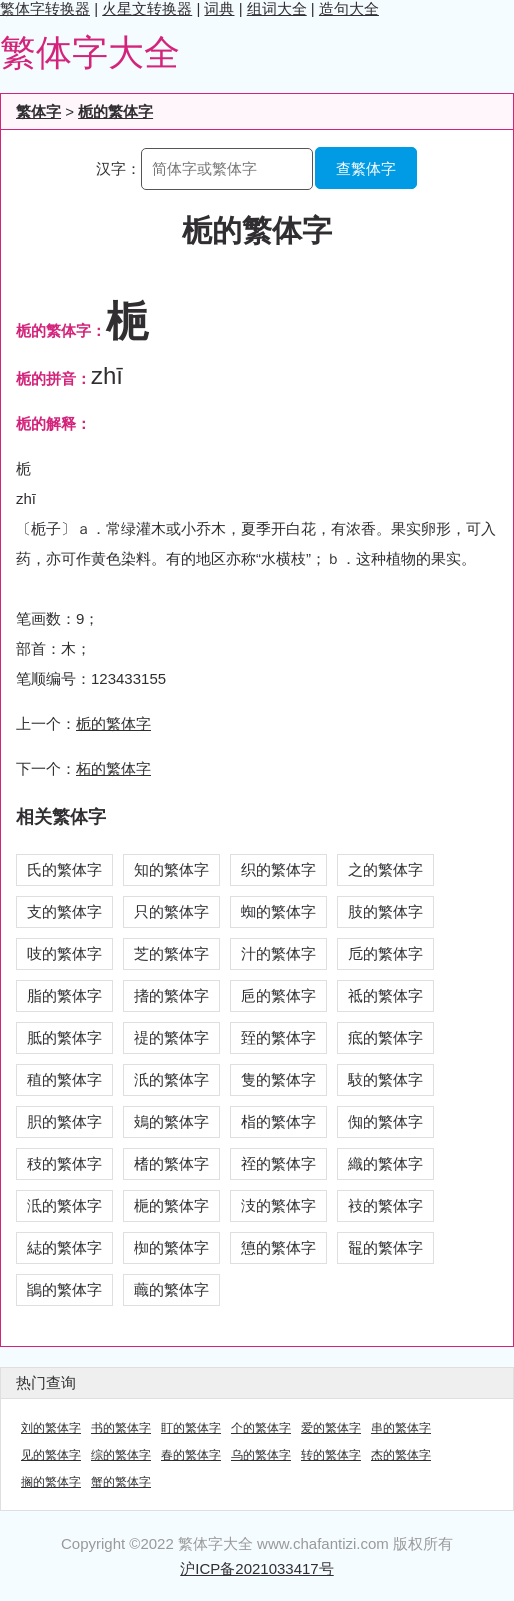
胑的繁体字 (64, 1121)
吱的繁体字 (64, 953)
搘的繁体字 (171, 995)
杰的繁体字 (401, 1455)
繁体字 (38, 111)
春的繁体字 (191, 1455)
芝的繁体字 (171, 953)
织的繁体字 (278, 869)
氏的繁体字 (64, 869)
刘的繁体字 (51, 1428)
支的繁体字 (64, 911)
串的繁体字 (401, 1428)
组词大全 (277, 8)
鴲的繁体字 (64, 1289)
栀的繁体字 (115, 111)
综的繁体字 (121, 1455)
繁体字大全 (90, 52)
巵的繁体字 (278, 995)
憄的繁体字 (278, 1247)
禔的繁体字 (171, 1037)
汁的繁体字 (278, 953)
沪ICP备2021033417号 (256, 1568)
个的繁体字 (261, 1428)
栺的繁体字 (278, 1121)
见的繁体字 (51, 1455)
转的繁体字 (331, 1455)
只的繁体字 (171, 911)
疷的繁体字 (385, 1037)
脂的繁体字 (64, 995)
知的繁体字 (171, 869)
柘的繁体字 (113, 768)
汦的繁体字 (171, 1079)
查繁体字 (366, 168)
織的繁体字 (385, 1163)
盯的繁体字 (191, 1428)
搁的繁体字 (51, 1482)
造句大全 (349, 8)
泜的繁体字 (64, 1205)
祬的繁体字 (278, 1163)
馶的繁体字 (385, 1079)
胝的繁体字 (64, 1037)
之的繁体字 (385, 869)
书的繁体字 (121, 1428)
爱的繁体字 (331, 1428)
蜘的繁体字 (278, 911)
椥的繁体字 (171, 1247)
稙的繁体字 (64, 1079)
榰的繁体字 (171, 1163)
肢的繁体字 (385, 911)
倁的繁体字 (385, 1121)
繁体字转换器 (45, 8)
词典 (219, 8)
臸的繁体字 (278, 1037)
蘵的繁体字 (171, 1289)
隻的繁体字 (278, 1079)
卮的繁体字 (385, 953)
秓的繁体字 (64, 1163)
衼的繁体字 (385, 1205)
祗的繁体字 (385, 995)
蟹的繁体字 (121, 1482)
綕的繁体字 (64, 1247)
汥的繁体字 (278, 1205)
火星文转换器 (147, 8)
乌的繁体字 (261, 1455)
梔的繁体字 (171, 1205)
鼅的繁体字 (385, 1247)
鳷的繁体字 (171, 1121)
